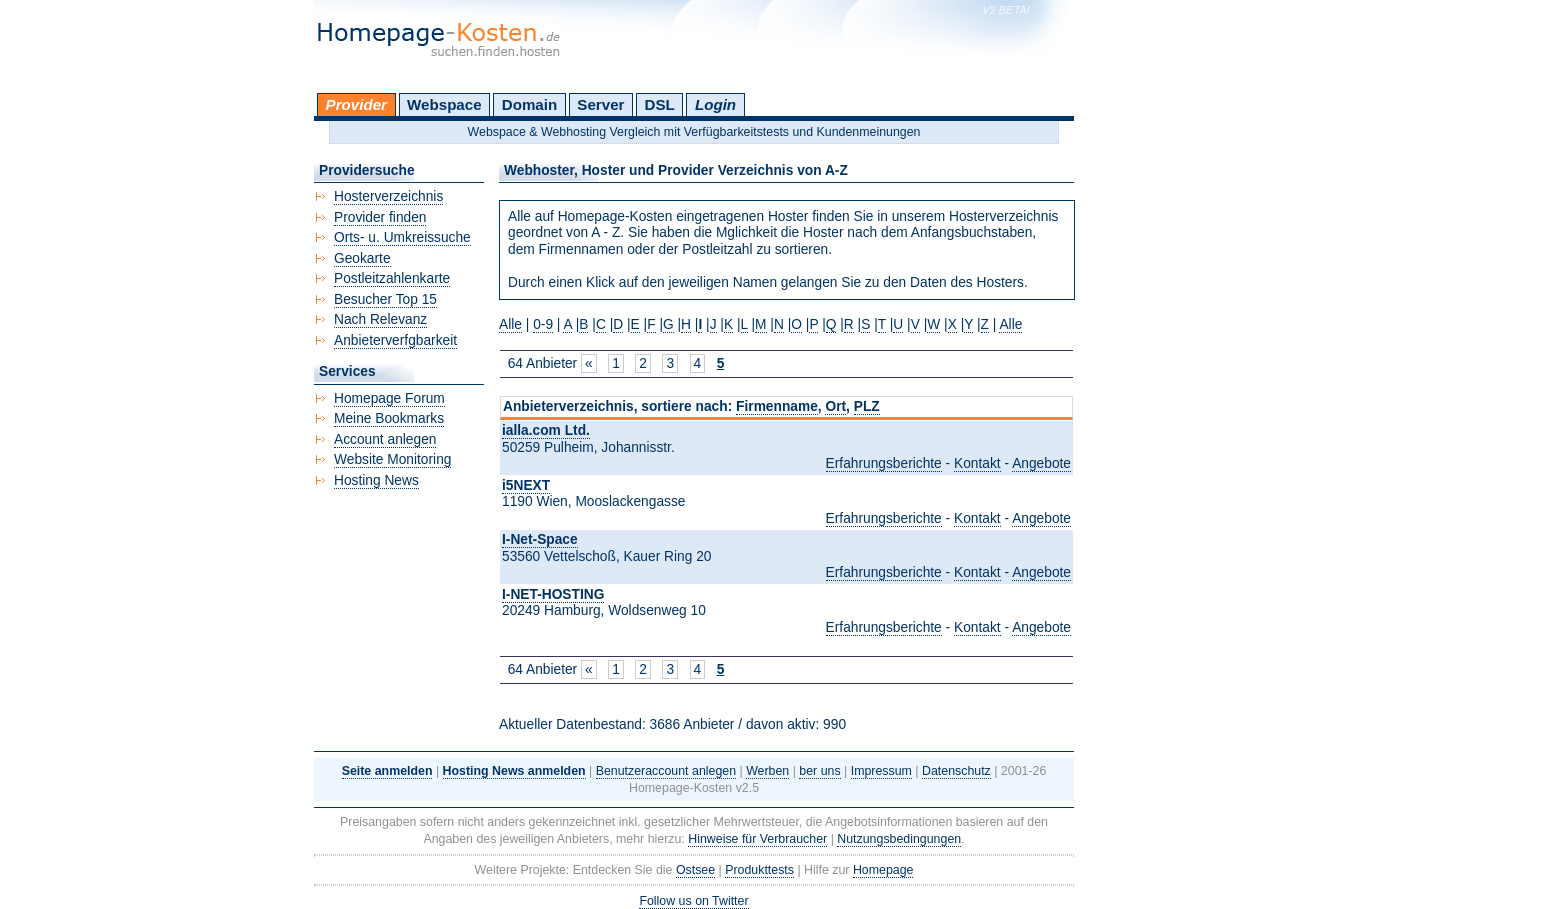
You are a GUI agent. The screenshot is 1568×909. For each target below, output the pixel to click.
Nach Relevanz (380, 319)
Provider (356, 104)
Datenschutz (956, 771)
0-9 (543, 324)
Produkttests (759, 870)
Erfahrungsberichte (884, 463)
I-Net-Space (540, 539)
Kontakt (977, 463)
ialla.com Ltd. (546, 430)
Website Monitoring (392, 459)
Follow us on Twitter (693, 901)
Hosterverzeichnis (388, 196)
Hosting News (376, 480)
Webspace (444, 104)
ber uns (819, 771)
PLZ (867, 406)
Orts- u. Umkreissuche (402, 237)
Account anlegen (385, 439)
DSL (660, 104)
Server (600, 104)
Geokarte (362, 258)
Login (715, 104)
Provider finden (380, 217)
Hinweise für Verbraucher (757, 839)
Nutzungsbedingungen (899, 839)
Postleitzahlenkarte (392, 278)
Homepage (883, 870)
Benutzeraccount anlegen (666, 771)
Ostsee (695, 870)
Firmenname (777, 406)
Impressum (881, 771)
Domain (529, 104)
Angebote (1041, 463)
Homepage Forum (389, 398)
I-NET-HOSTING (553, 594)
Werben (767, 771)
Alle (510, 324)
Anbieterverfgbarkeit (395, 340)
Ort (835, 406)
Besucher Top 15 (385, 299)
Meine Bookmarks (389, 418)
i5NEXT (526, 485)
